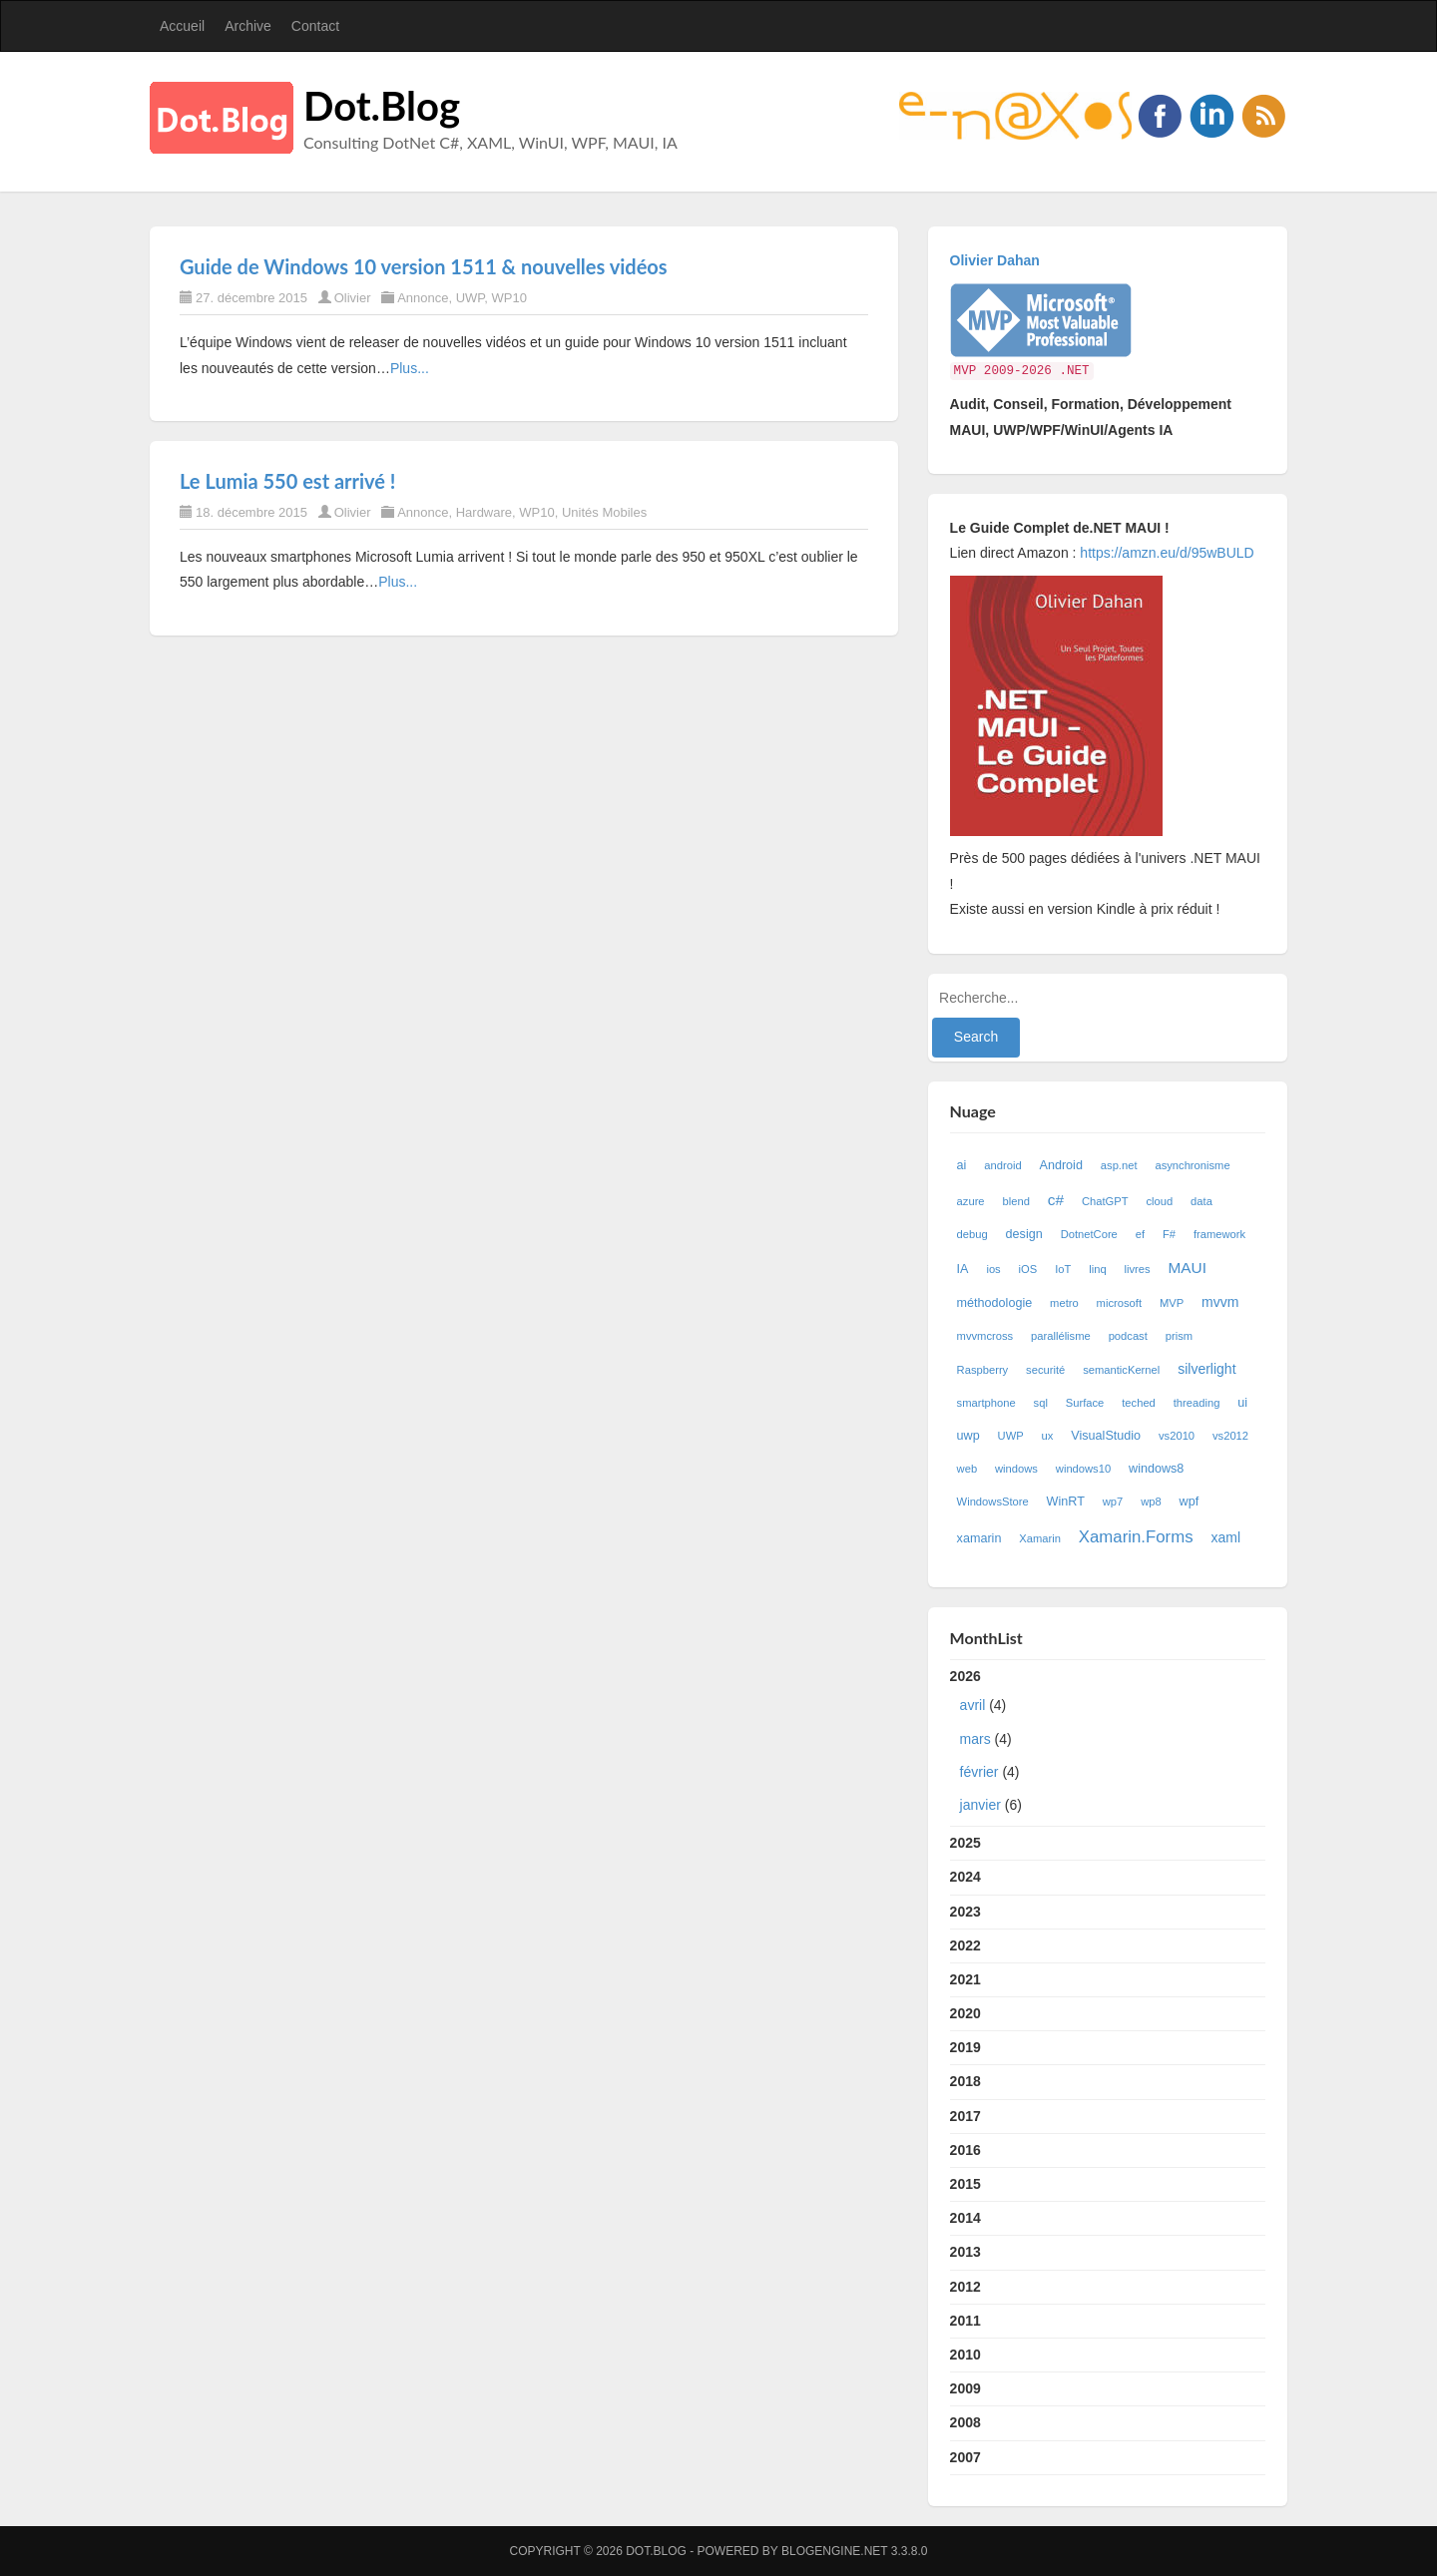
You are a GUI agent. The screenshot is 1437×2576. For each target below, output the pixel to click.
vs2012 (1230, 1436)
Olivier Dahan (995, 260)
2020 (965, 2013)
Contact (315, 26)
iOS (1028, 1269)
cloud (1159, 1201)
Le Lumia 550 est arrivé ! (287, 481)
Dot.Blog (381, 106)
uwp (968, 1436)
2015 (965, 2184)
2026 (1108, 1745)
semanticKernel (1121, 1370)
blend (1015, 1201)
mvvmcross (985, 1336)
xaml (1225, 1537)
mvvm (1219, 1302)
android (1002, 1165)
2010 (965, 2354)
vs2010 (1177, 1436)
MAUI (1187, 1267)
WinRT (1066, 1501)
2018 (965, 2081)
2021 (965, 1979)
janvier (980, 1805)
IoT (1063, 1269)
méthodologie (995, 1303)
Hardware (484, 512)
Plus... (409, 368)
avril (973, 1705)
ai (962, 1165)
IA (963, 1269)
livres (1138, 1269)
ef (1140, 1234)
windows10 (1083, 1469)
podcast (1128, 1336)
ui (1242, 1403)
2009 (965, 2388)
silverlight (1206, 1369)
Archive (248, 26)
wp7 (1113, 1501)
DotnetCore (1089, 1234)
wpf (1189, 1501)
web (967, 1469)
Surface (1085, 1403)
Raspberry (983, 1370)
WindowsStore (993, 1501)
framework (1219, 1234)
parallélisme (1061, 1336)
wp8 (1151, 1501)
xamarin (979, 1538)
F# (1169, 1234)
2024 (965, 1877)
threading (1197, 1403)
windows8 (1156, 1469)
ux (1048, 1436)
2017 (965, 2116)
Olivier (352, 297)
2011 (965, 2321)
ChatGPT (1105, 1201)
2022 (965, 1945)
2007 (965, 2457)
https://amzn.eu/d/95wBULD (1164, 553)
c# (1056, 1199)
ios (993, 1269)
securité (1045, 1370)
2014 (965, 2218)
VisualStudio (1106, 1436)
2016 (965, 2150)
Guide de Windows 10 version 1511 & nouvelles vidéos (424, 266)
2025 (965, 1843)
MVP (1172, 1303)
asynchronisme (1192, 1165)
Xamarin (1040, 1538)
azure (971, 1201)
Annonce (422, 297)
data (1201, 1201)
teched (1139, 1403)
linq (1097, 1269)
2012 (965, 2287)
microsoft (1119, 1303)
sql (1041, 1403)
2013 (965, 2252)
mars (975, 1739)
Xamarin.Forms (1136, 1536)
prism (1179, 1336)
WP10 (509, 297)
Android (1061, 1165)
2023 (965, 1912)
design (1024, 1234)
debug (972, 1234)
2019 (965, 2047)
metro (1064, 1303)
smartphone (986, 1403)
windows (1016, 1469)
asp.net (1119, 1165)
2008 (965, 2422)
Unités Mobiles (604, 512)
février (979, 1772)
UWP (470, 297)
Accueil (182, 26)
